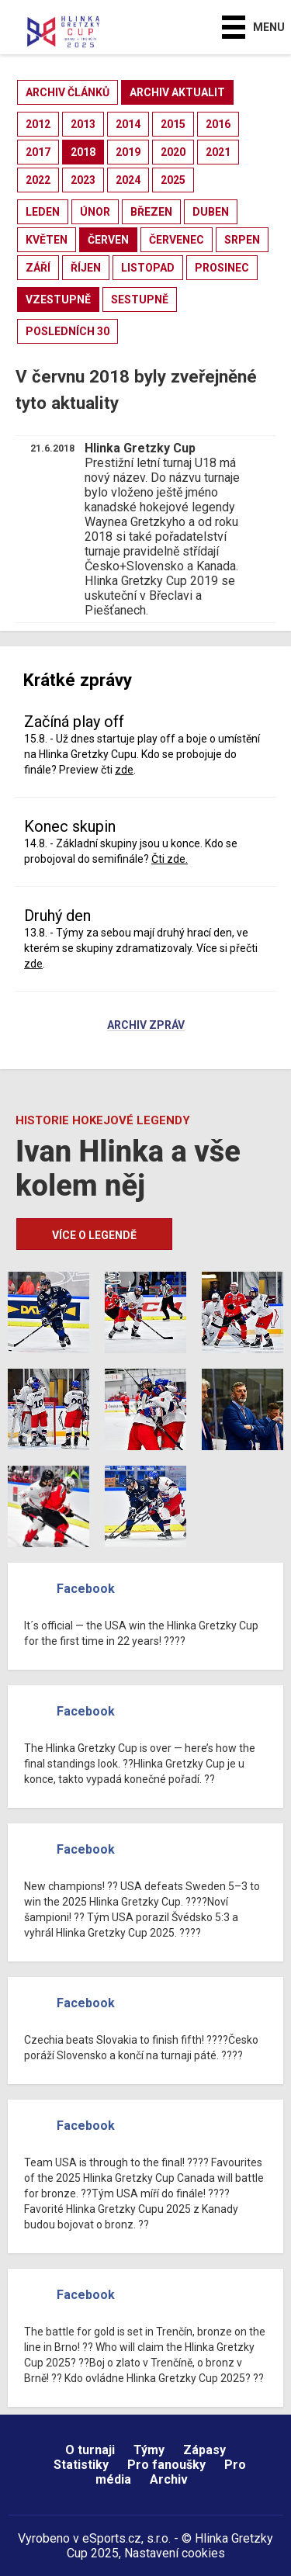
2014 (128, 124)
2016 (218, 124)
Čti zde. (169, 859)
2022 (38, 180)
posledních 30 (67, 331)
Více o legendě (94, 1235)
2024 (128, 180)
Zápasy (204, 2450)
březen (151, 212)
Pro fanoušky (166, 2464)
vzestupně (58, 299)
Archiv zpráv (146, 1025)
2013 (83, 124)
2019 (128, 152)
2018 (83, 152)
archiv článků (67, 92)
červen (108, 240)
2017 (38, 152)
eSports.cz (111, 2538)
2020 (173, 152)
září (38, 267)
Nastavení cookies (174, 2553)
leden (43, 212)
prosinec (222, 267)
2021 (218, 152)
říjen (86, 267)
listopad (148, 267)
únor (95, 212)
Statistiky (81, 2464)
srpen (242, 240)
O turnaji (90, 2450)
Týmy (149, 2450)
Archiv (169, 2479)
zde (124, 769)
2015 (173, 124)
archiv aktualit (177, 92)
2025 (173, 180)
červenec (176, 240)
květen (47, 240)
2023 (83, 180)
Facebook (86, 1588)
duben (210, 212)
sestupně (139, 299)
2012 (38, 124)
